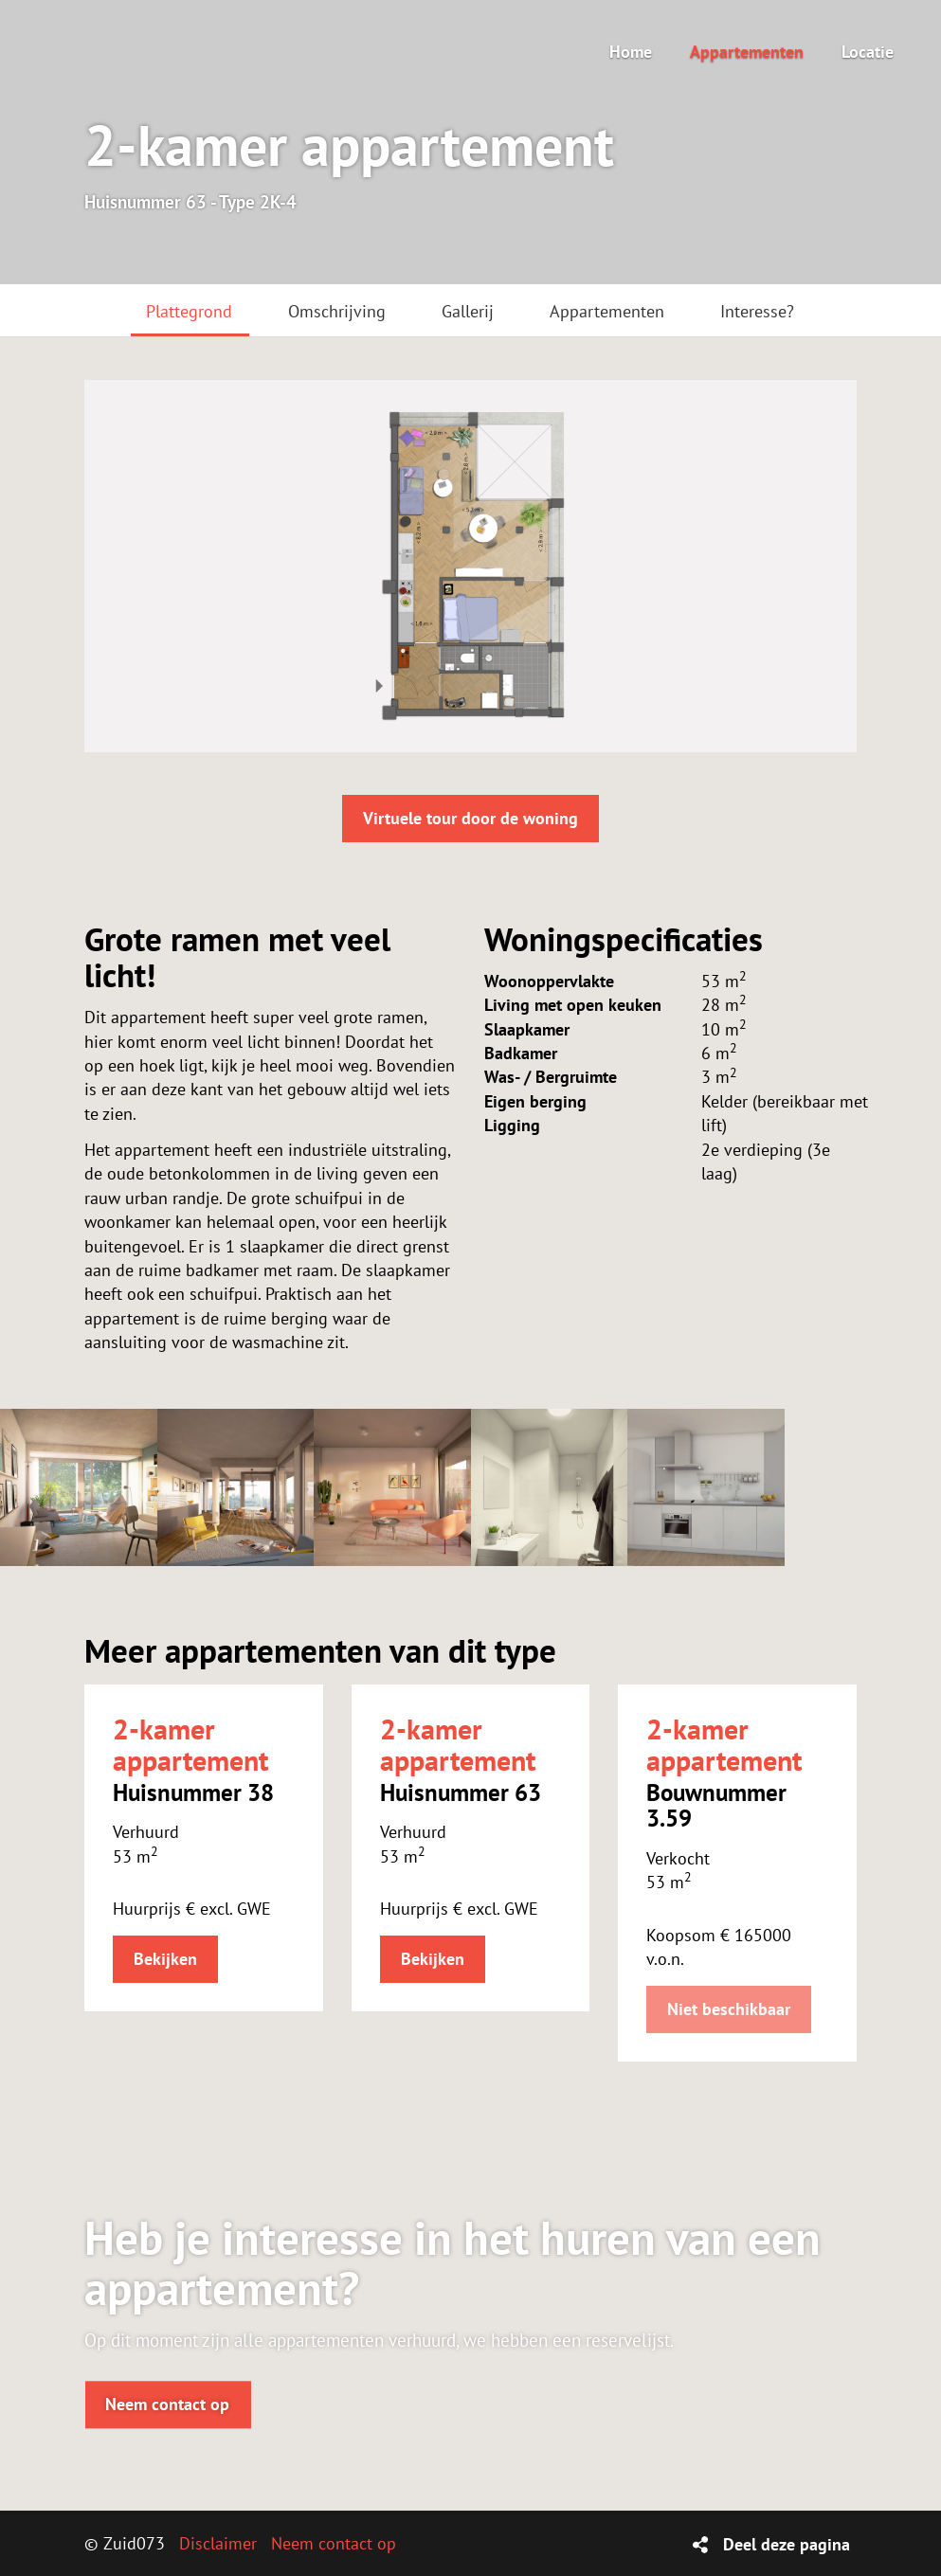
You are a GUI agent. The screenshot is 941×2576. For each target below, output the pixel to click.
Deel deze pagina (786, 2544)
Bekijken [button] (165, 1959)
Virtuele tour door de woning (470, 818)
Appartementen (747, 52)
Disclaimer (218, 2543)
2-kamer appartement (190, 1744)
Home (630, 52)
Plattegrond (189, 311)
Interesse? (757, 311)
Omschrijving (337, 311)
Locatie (867, 52)
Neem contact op (167, 2404)
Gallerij (468, 311)
